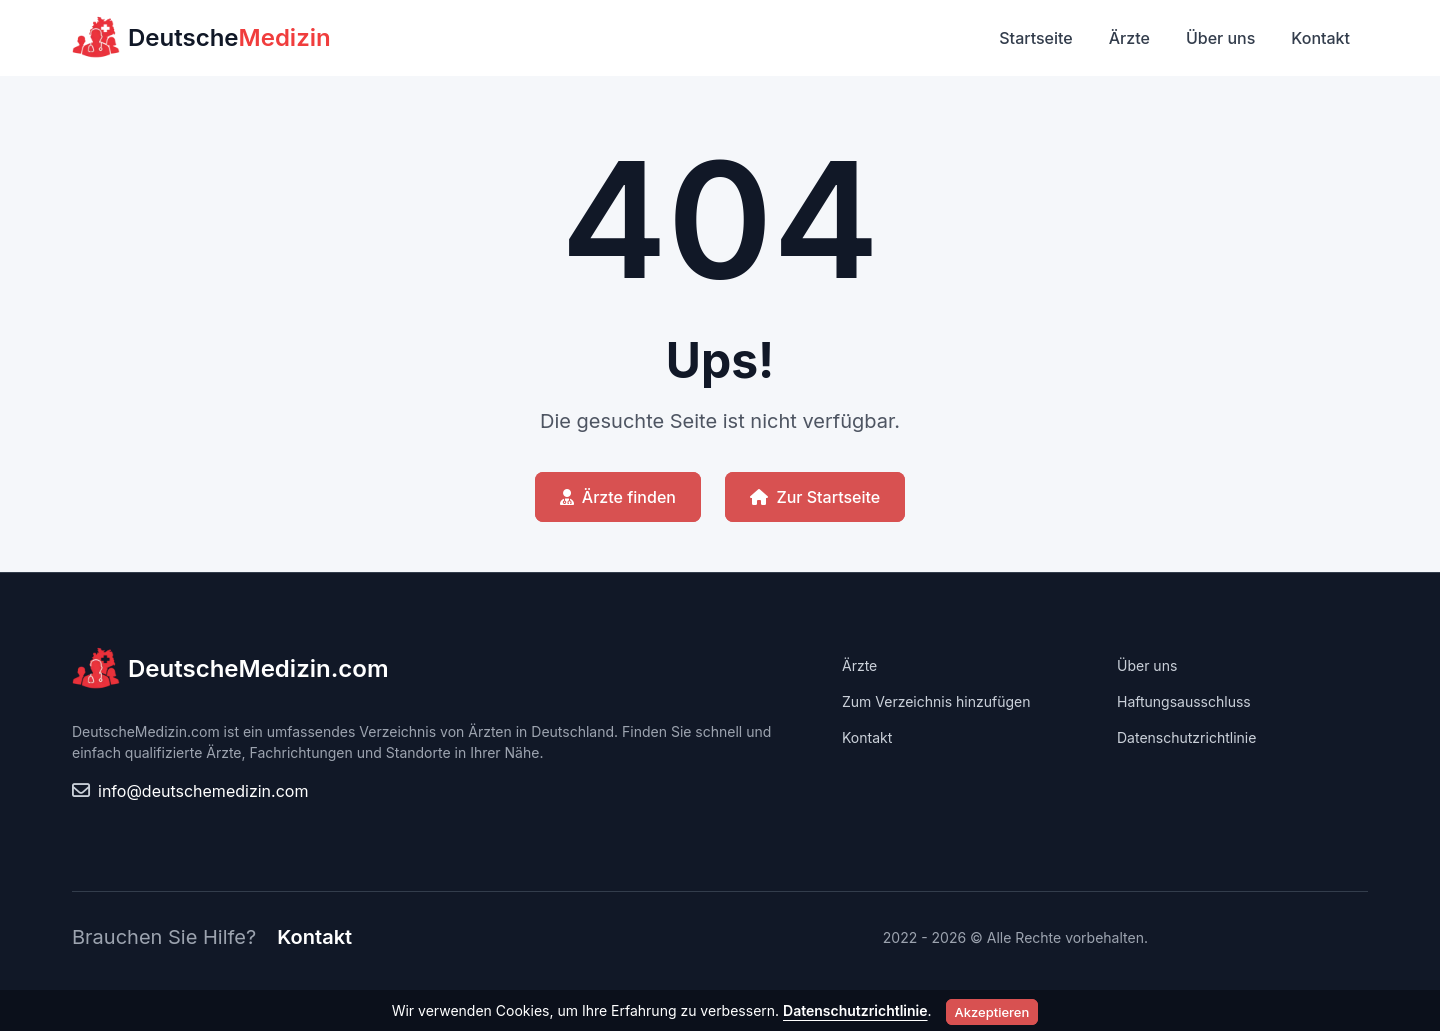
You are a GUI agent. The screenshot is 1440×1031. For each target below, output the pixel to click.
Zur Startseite (815, 497)
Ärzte (1129, 38)
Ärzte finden (618, 497)
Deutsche (201, 38)
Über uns (1220, 38)
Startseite (1035, 38)
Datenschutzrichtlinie (1186, 737)
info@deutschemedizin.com (203, 791)
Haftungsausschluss (1184, 701)
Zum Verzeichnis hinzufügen (936, 701)
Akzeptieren (992, 1012)
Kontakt (1320, 38)
